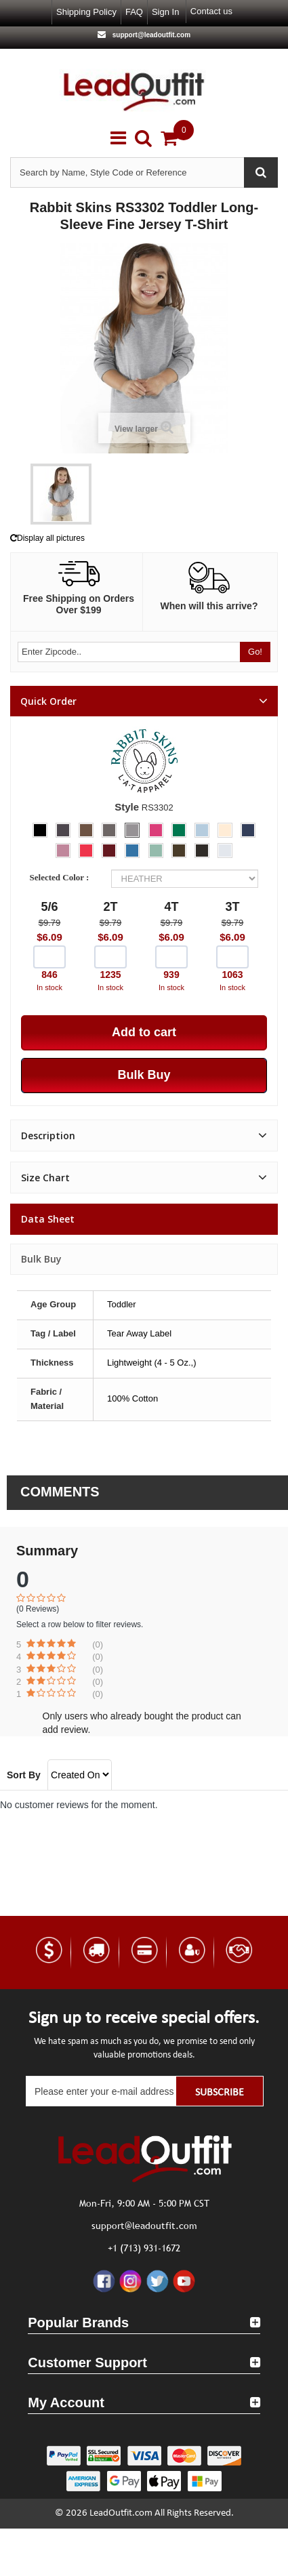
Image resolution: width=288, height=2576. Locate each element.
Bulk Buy (41, 1258)
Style (127, 807)
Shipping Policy (86, 12)
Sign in (165, 12)
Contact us (211, 11)
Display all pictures (47, 538)
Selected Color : (62, 877)
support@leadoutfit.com (150, 35)
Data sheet (48, 1218)
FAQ (134, 12)
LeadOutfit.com (120, 2513)
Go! (255, 652)
